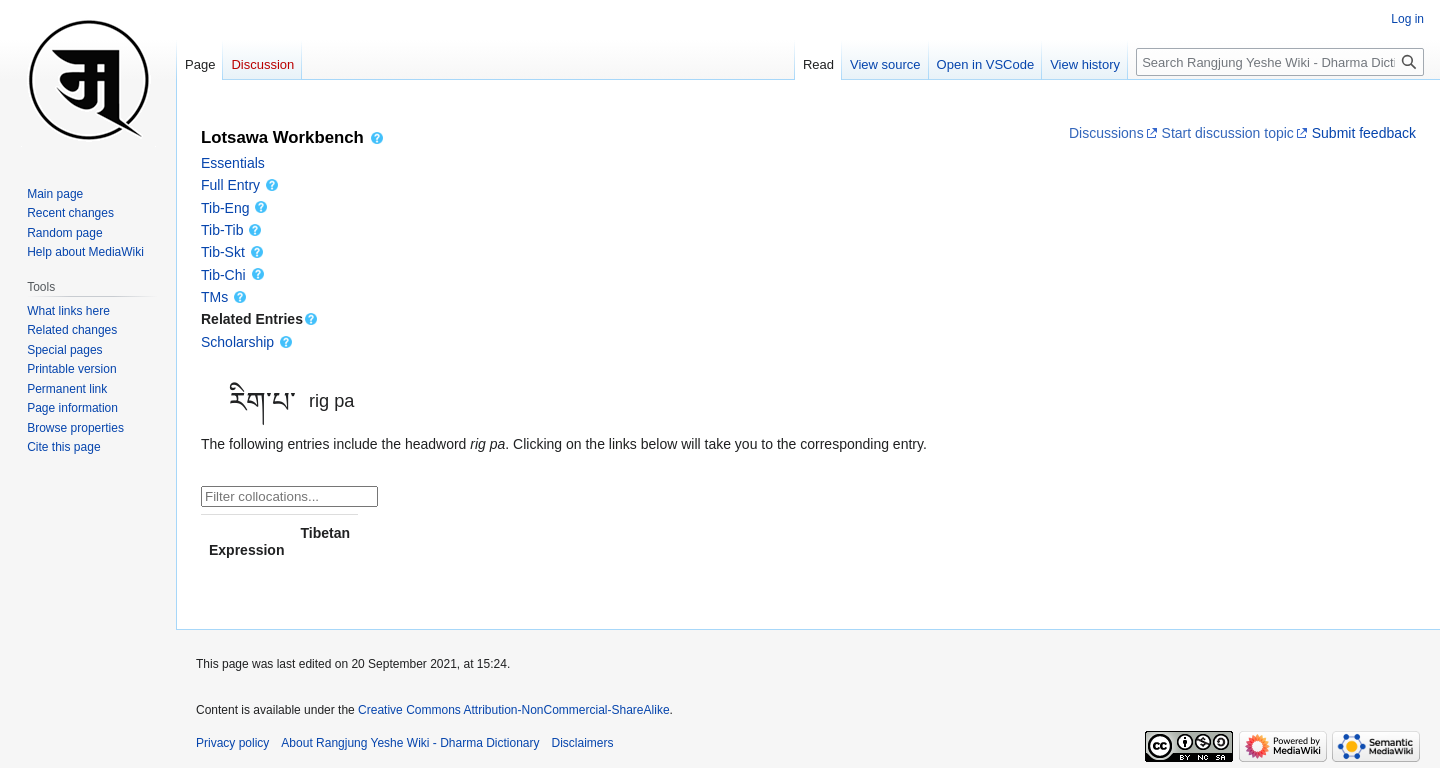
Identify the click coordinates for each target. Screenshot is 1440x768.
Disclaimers (583, 743)
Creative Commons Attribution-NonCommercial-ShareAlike (513, 710)
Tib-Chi (233, 275)
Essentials (233, 163)
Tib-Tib (232, 230)
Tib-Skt (233, 252)
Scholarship (247, 342)
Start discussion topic (1226, 133)
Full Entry (240, 185)
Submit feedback (1362, 133)
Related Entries (260, 319)
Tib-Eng (235, 208)
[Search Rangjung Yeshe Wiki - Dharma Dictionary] (1280, 62)
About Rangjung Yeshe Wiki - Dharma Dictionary (410, 743)
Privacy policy (232, 743)
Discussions (1106, 133)
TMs (224, 297)
